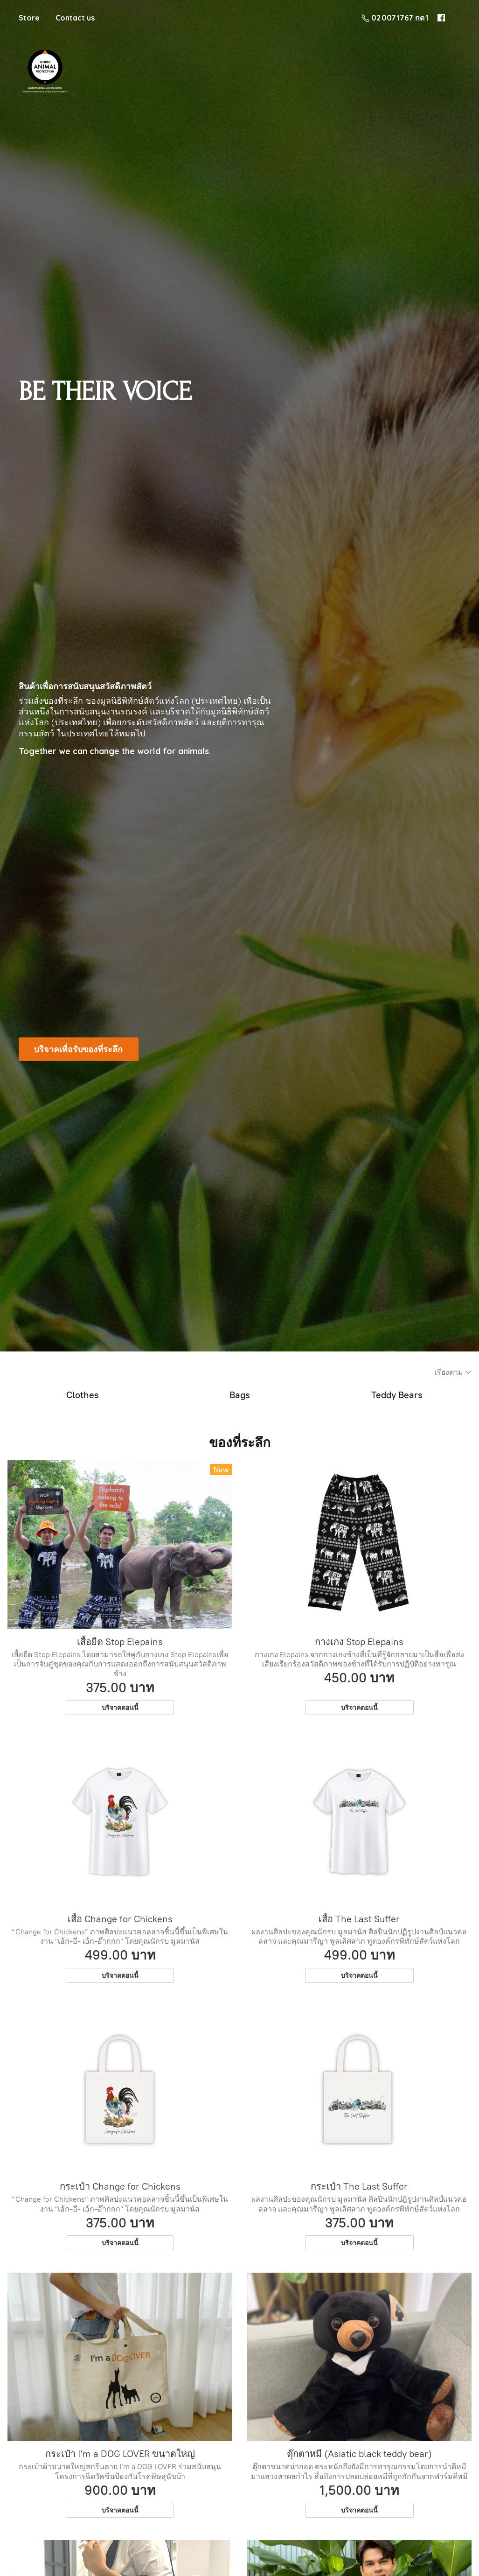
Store (29, 17)
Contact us (75, 17)
